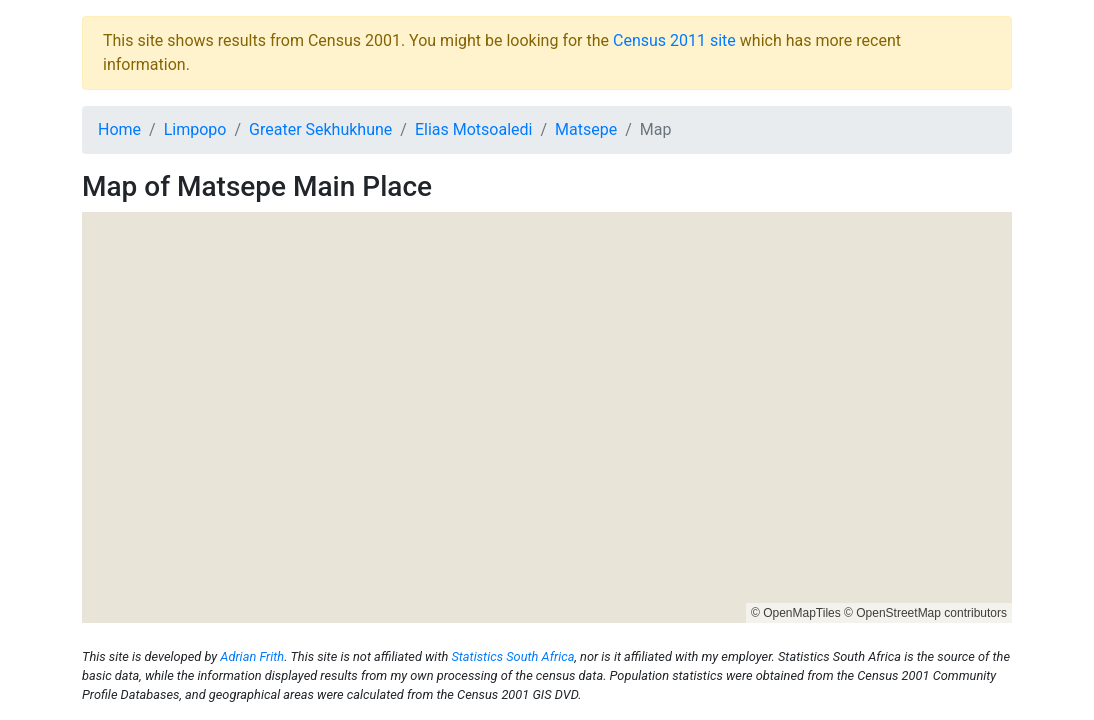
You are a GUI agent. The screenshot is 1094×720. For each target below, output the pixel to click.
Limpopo (195, 129)
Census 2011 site (674, 40)
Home (119, 129)
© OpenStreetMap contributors (925, 613)
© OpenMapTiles (796, 613)
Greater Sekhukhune (320, 129)
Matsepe (586, 129)
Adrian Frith (252, 656)
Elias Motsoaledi (474, 129)
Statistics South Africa (512, 656)
